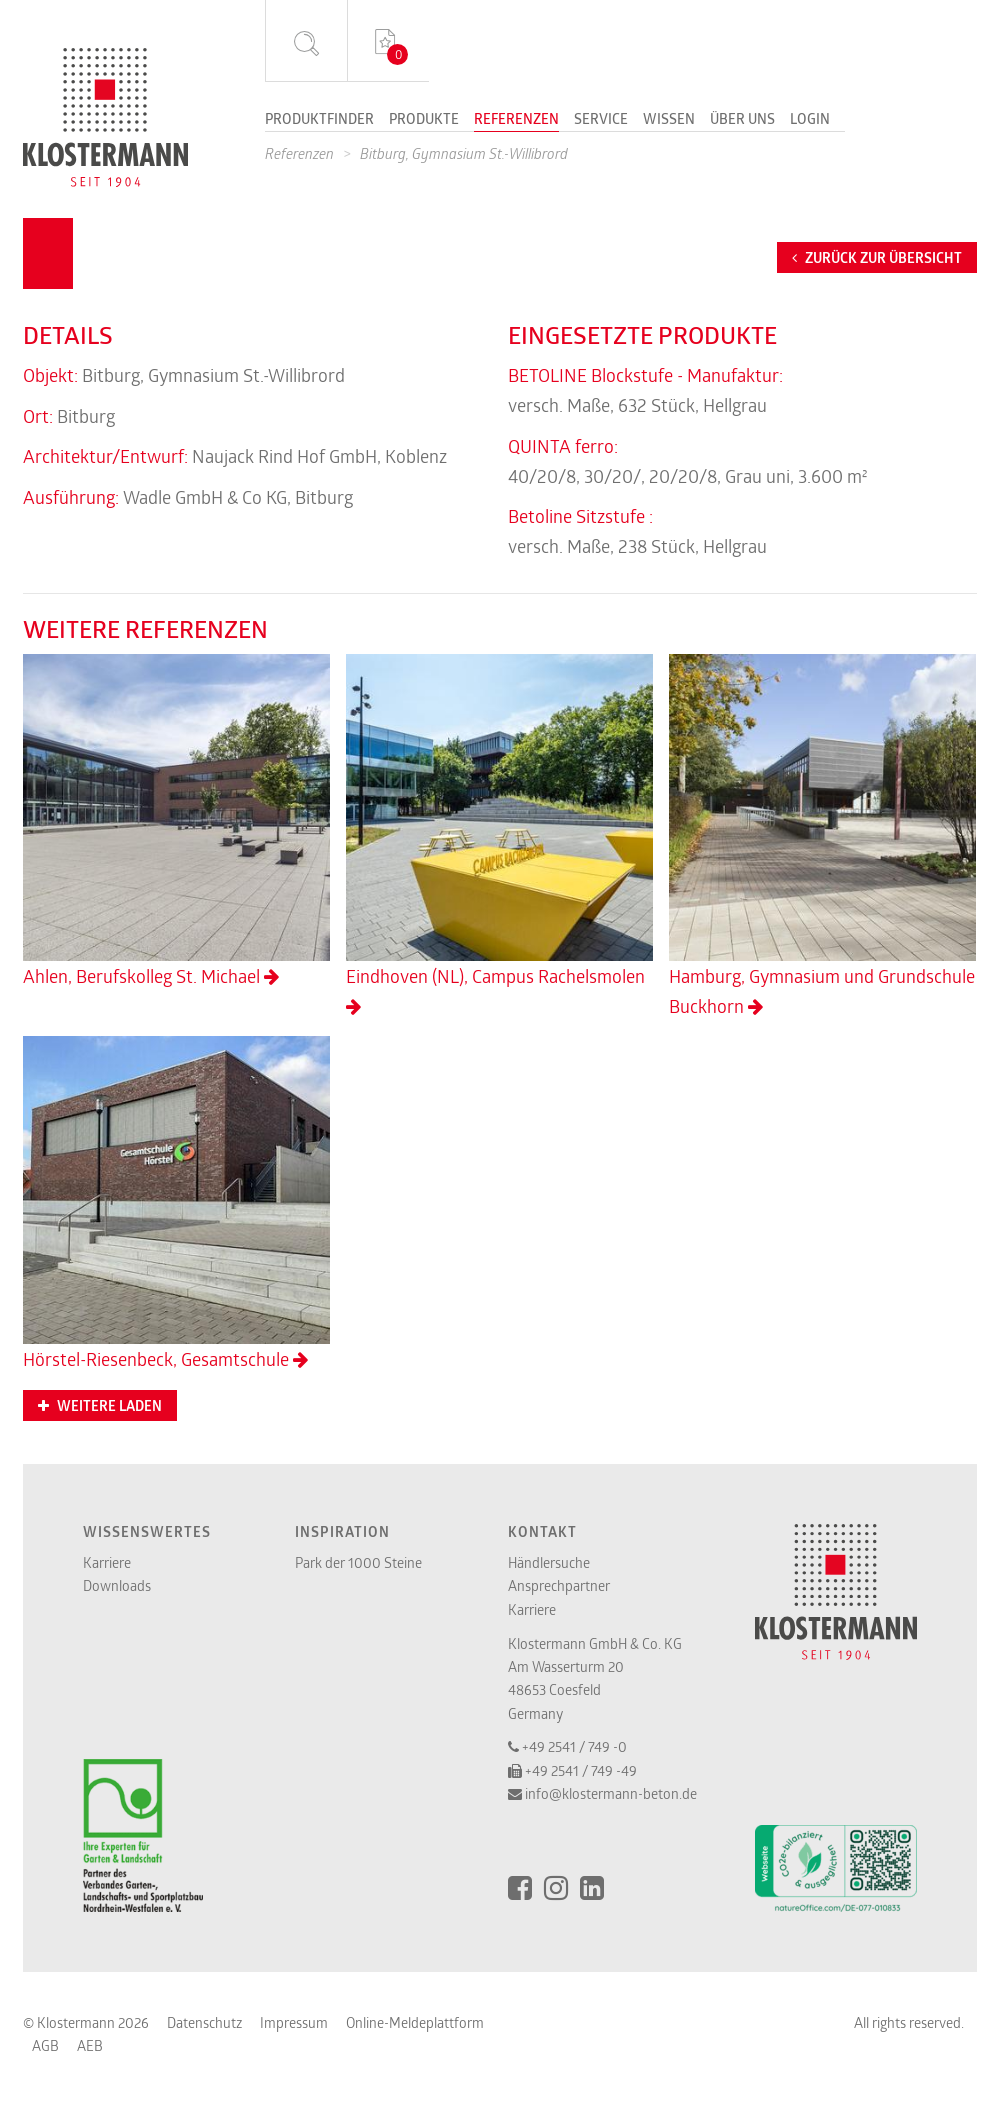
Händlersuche (549, 1562)
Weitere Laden (100, 1406)
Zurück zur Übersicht (877, 258)
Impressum (294, 2022)
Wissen (669, 120)
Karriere (107, 1562)
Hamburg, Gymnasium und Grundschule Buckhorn (822, 836)
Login (810, 120)
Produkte (424, 120)
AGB (45, 2045)
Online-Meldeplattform (415, 2022)
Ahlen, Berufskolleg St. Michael (176, 821)
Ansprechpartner (559, 1585)
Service (601, 120)
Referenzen (516, 120)
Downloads (117, 1585)
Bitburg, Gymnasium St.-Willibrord (464, 153)
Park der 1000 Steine (358, 1562)
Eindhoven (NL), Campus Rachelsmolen (499, 835)
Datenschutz (204, 2022)
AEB (90, 2045)
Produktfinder (319, 120)
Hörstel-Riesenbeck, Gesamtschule (176, 1203)
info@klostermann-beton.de (611, 1793)
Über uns (742, 120)
